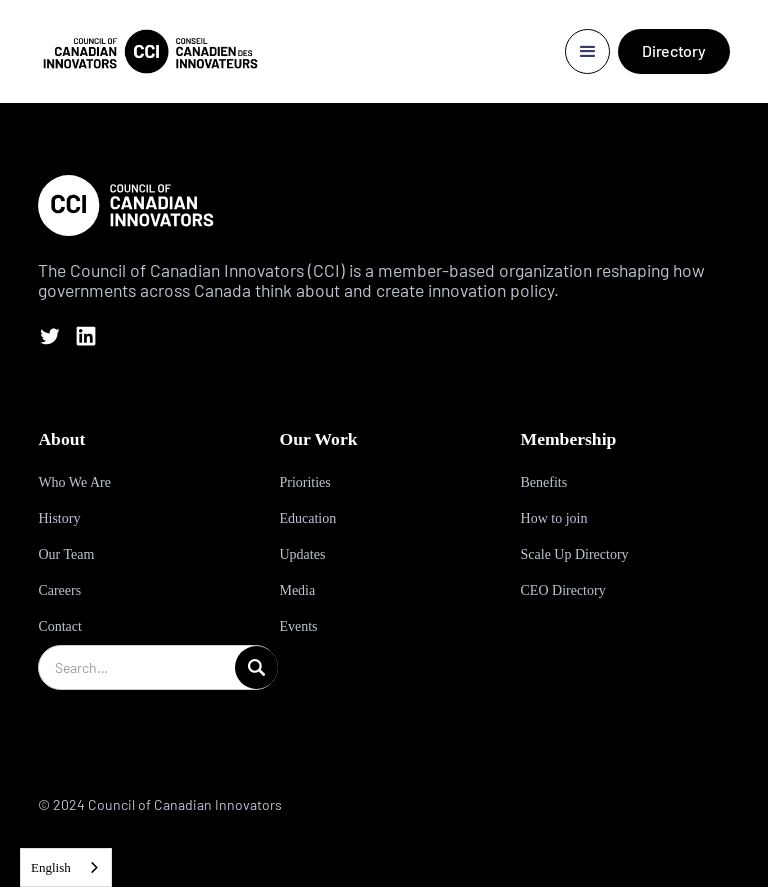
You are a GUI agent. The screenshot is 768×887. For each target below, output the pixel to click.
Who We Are (74, 482)
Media (297, 590)
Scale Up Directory (575, 554)
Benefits (544, 482)
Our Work (318, 439)
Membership (569, 439)
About (61, 439)
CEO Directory (563, 590)
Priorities (304, 482)
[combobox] (66, 867)
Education (307, 518)
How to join (554, 518)
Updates (302, 554)
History (59, 518)
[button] (587, 51)
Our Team (66, 554)
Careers (59, 590)
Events (298, 626)
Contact (60, 626)
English (51, 867)
